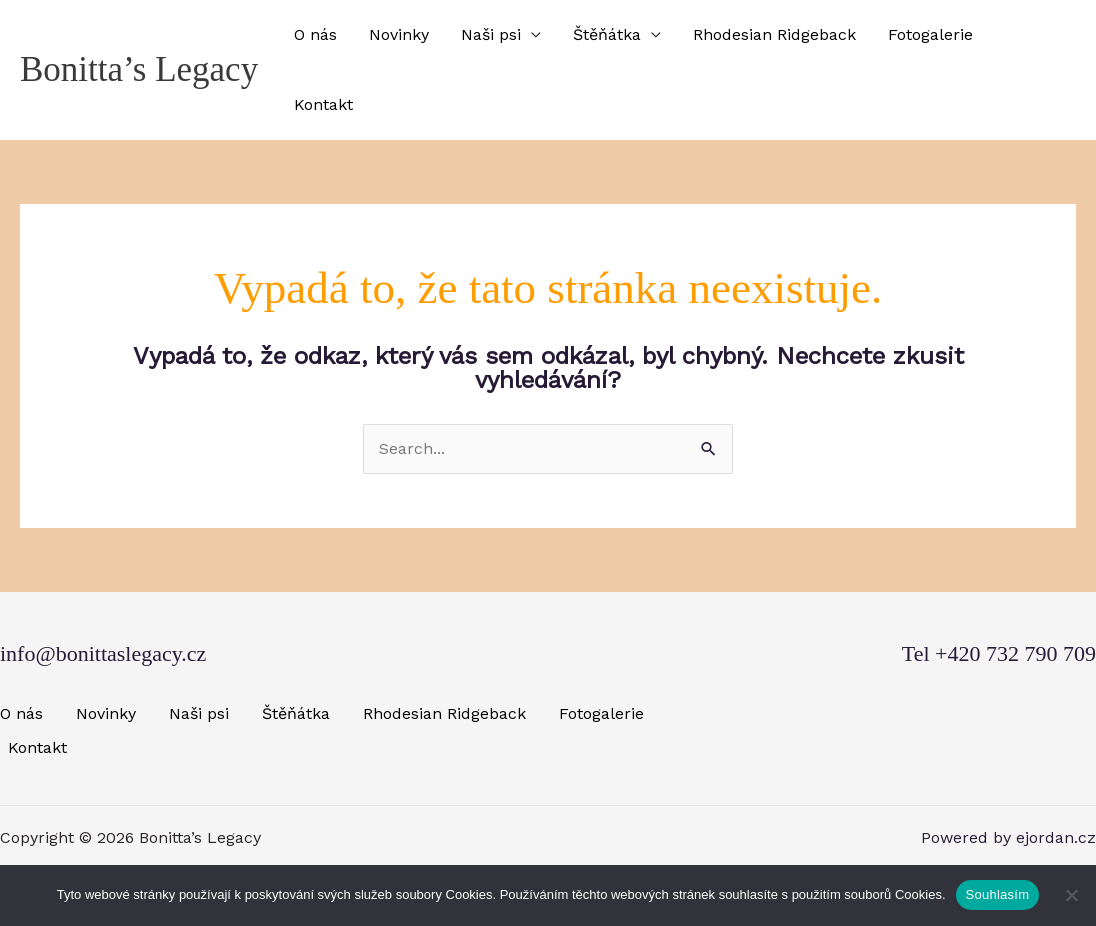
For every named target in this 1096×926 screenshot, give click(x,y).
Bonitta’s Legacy (139, 69)
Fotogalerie (930, 34)
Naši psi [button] (491, 34)
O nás (315, 34)
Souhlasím (998, 894)
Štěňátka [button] (607, 34)
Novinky (399, 34)
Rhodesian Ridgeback (774, 34)
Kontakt (323, 104)
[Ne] (1071, 895)
